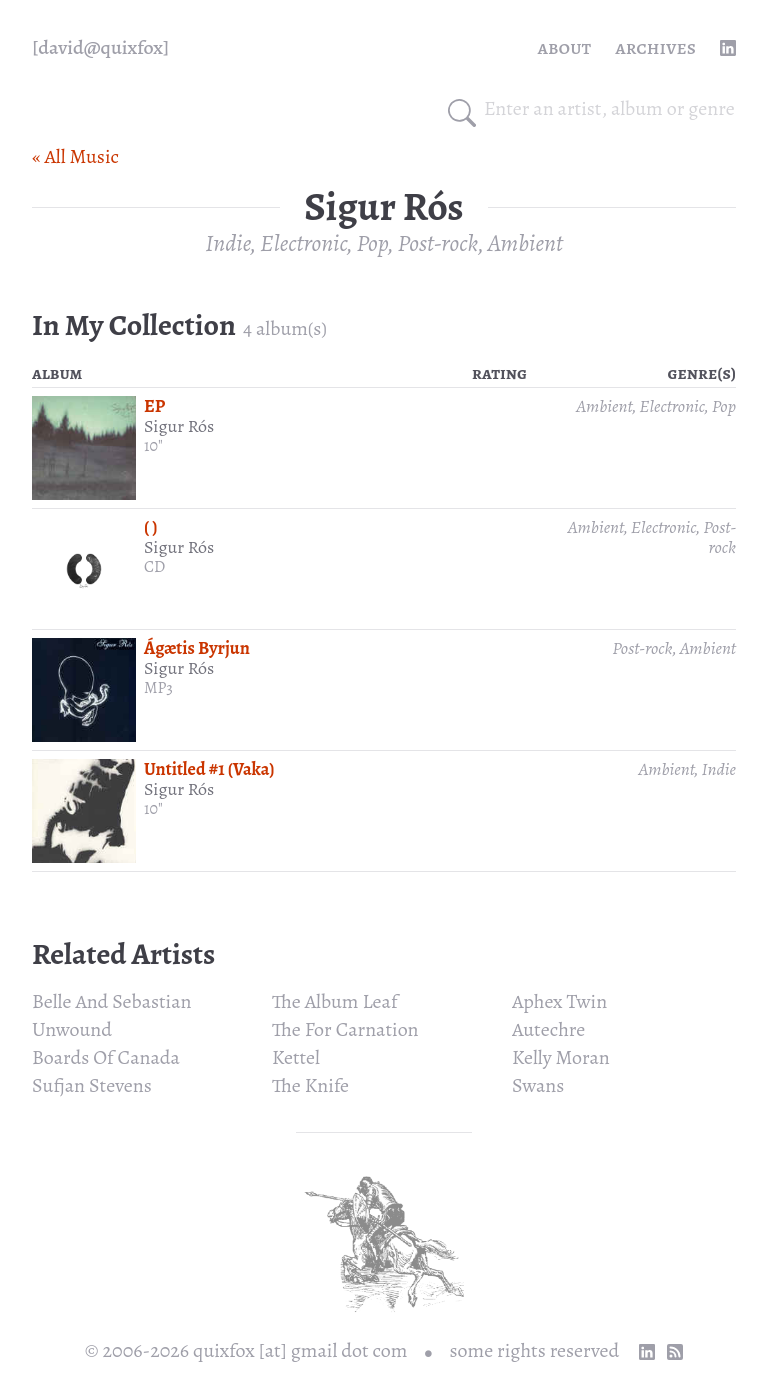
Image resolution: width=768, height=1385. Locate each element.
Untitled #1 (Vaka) (209, 769)
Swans (538, 1085)
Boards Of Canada (106, 1057)
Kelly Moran (561, 1057)
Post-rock (438, 243)
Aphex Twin (559, 1001)
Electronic (303, 243)
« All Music (75, 156)
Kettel (296, 1057)
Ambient (525, 243)
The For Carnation (345, 1029)
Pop (373, 243)
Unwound (72, 1029)
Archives (655, 47)
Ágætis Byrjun (197, 648)
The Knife (310, 1085)
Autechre (548, 1029)
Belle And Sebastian (112, 1001)
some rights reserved (535, 1350)
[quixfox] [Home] (100, 48)
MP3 (158, 688)
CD (154, 567)
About (565, 47)
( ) (151, 527)
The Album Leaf (334, 1001)
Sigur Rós (179, 426)
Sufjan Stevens (92, 1085)
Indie (227, 243)
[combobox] (610, 109)
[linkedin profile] (728, 48)
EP (154, 406)
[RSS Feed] (675, 1352)
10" (153, 446)
